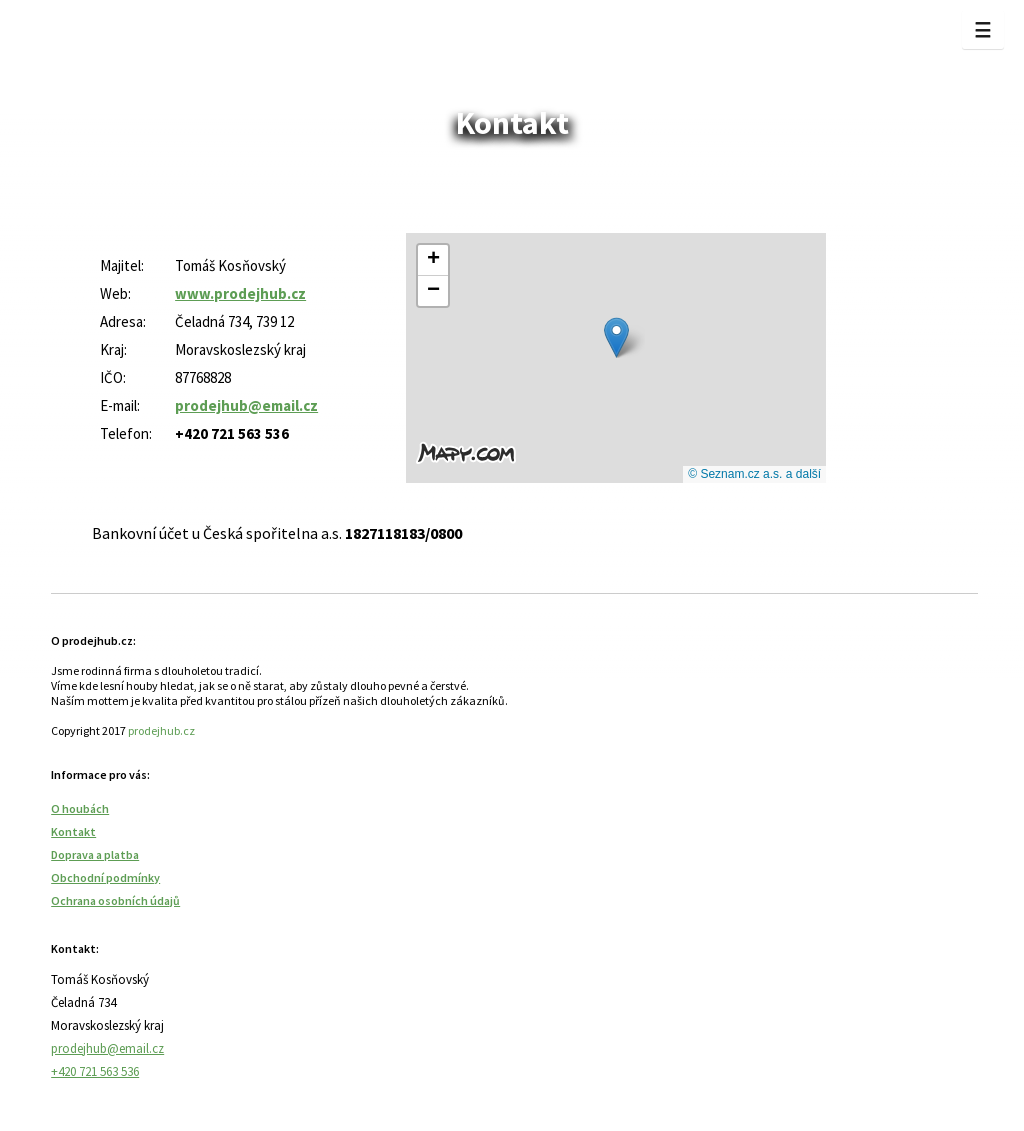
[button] (616, 337)
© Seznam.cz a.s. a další (754, 474)
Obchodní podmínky (105, 877)
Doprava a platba (95, 854)
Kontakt (73, 831)
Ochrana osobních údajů (115, 900)
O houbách (80, 808)
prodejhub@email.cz (107, 1048)
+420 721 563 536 (95, 1071)
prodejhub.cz (161, 730)
